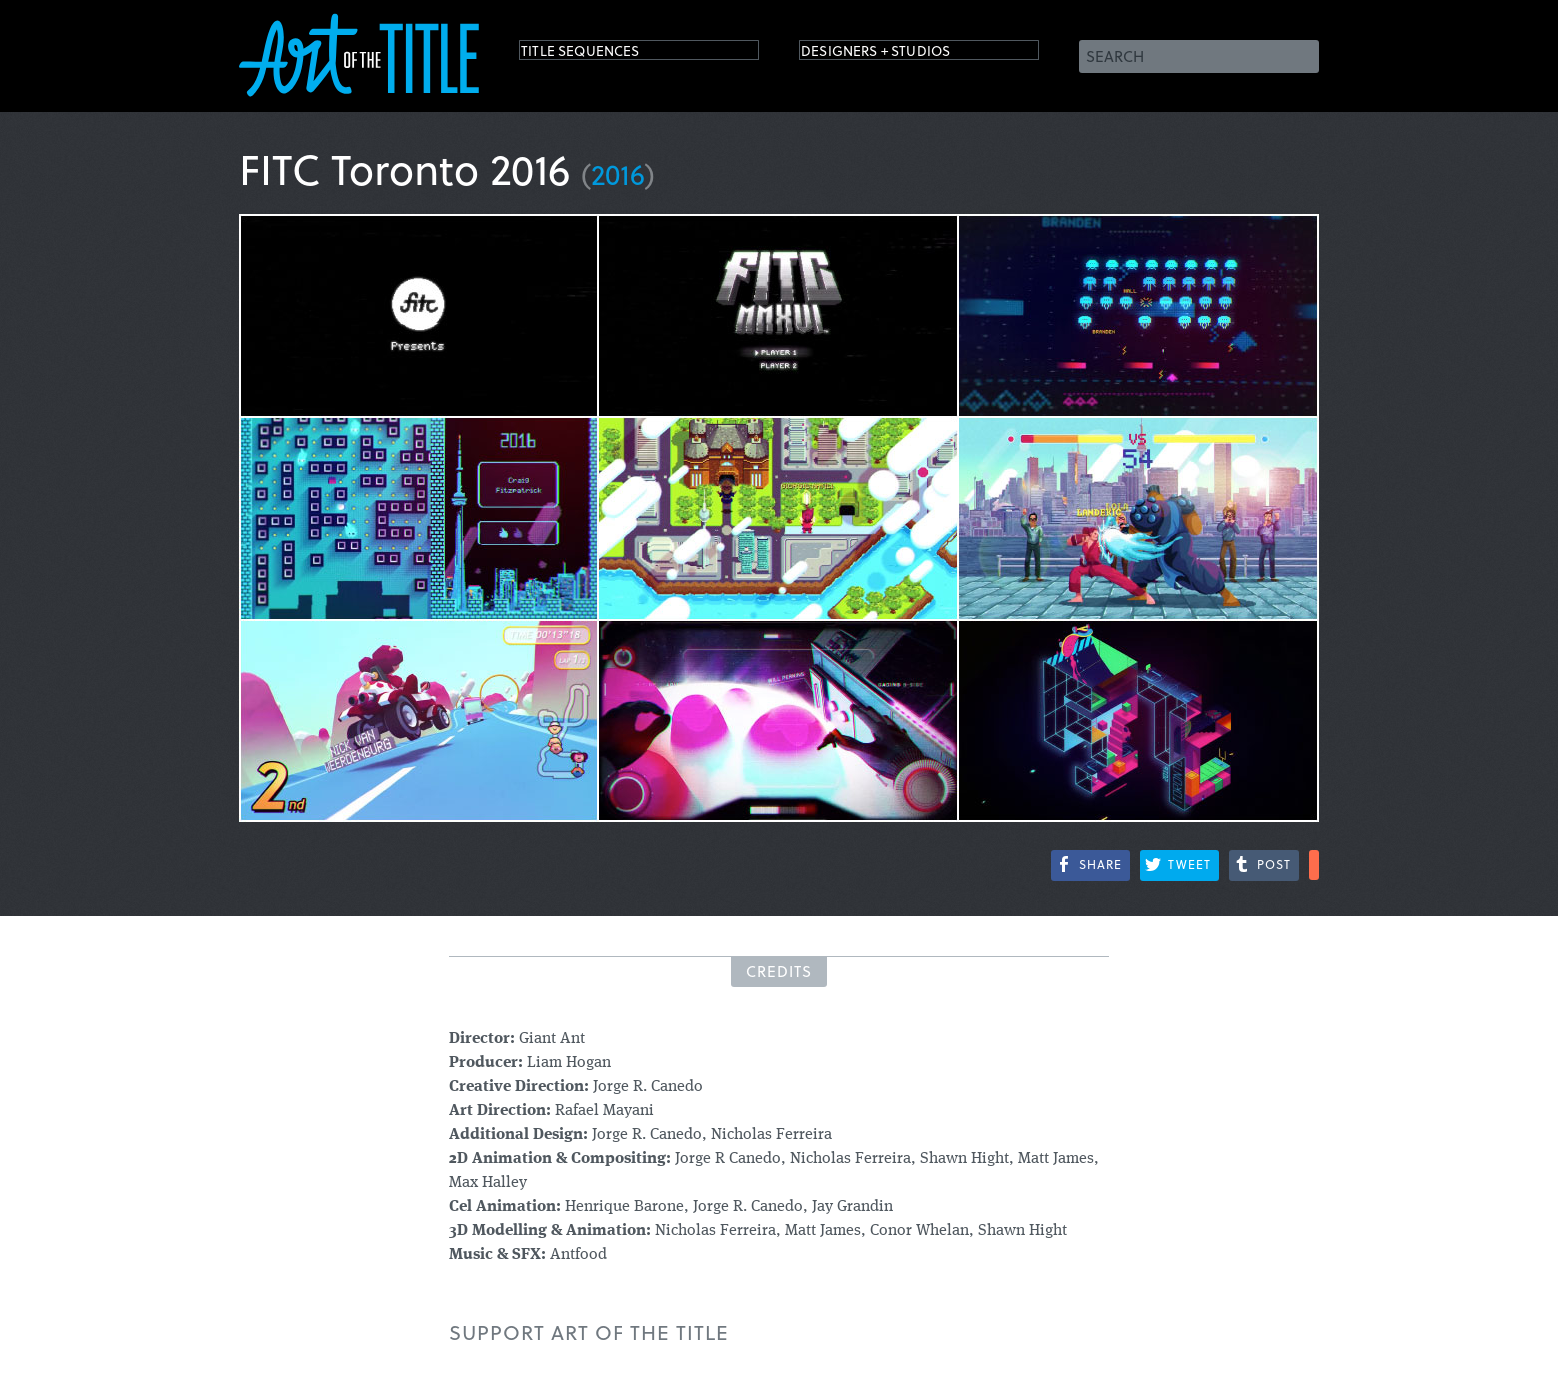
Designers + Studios (905, 54)
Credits (779, 971)
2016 (618, 173)
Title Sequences (603, 54)
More (1314, 865)
